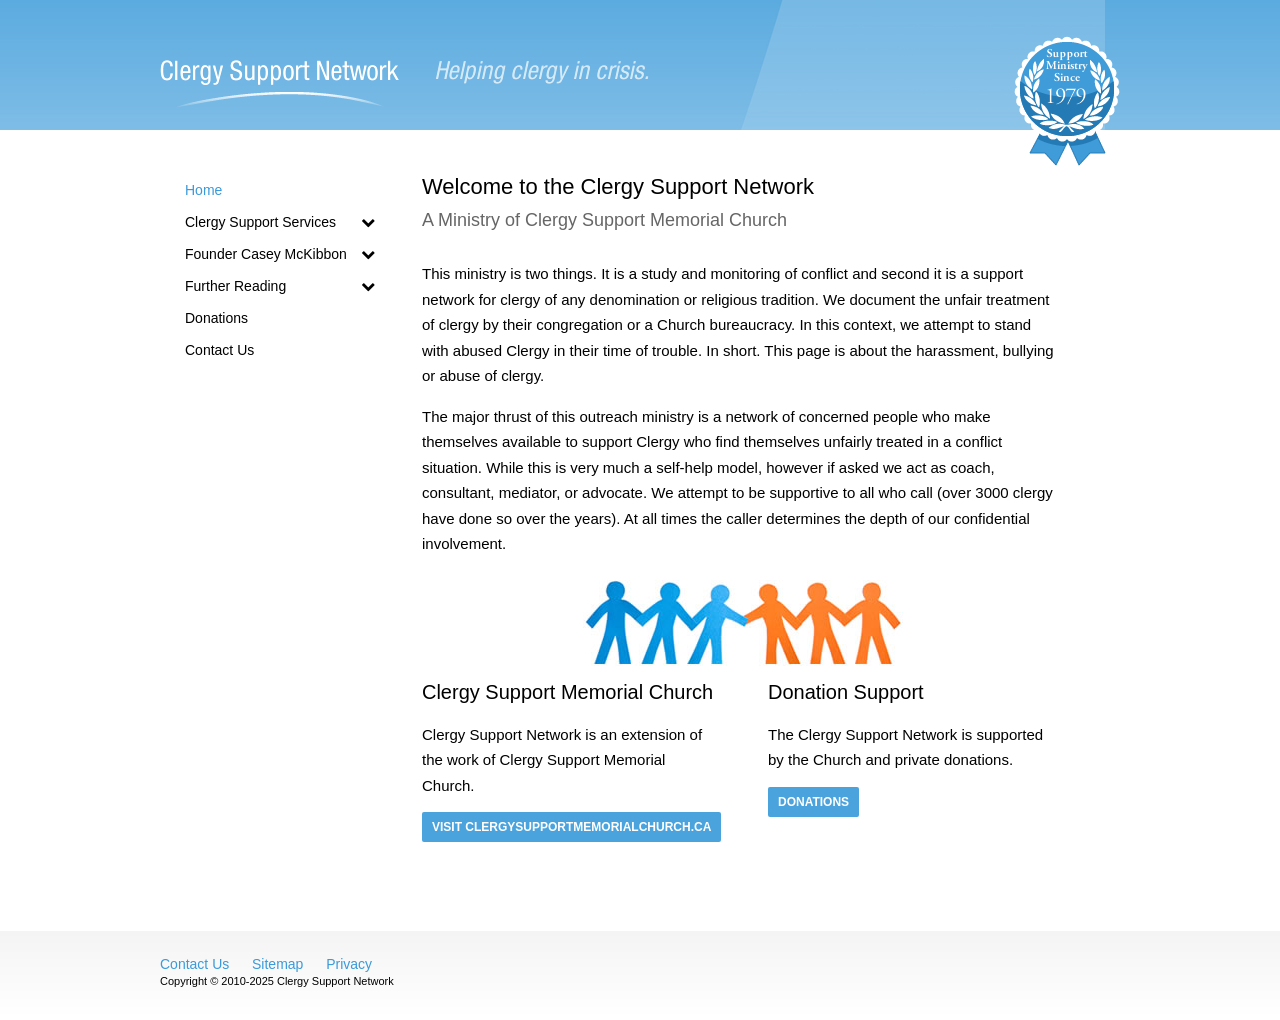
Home (203, 190)
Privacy (349, 964)
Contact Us (219, 350)
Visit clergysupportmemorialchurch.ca (571, 827)
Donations (216, 318)
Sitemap (277, 964)
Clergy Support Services (280, 222)
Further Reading (280, 286)
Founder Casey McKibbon (280, 254)
